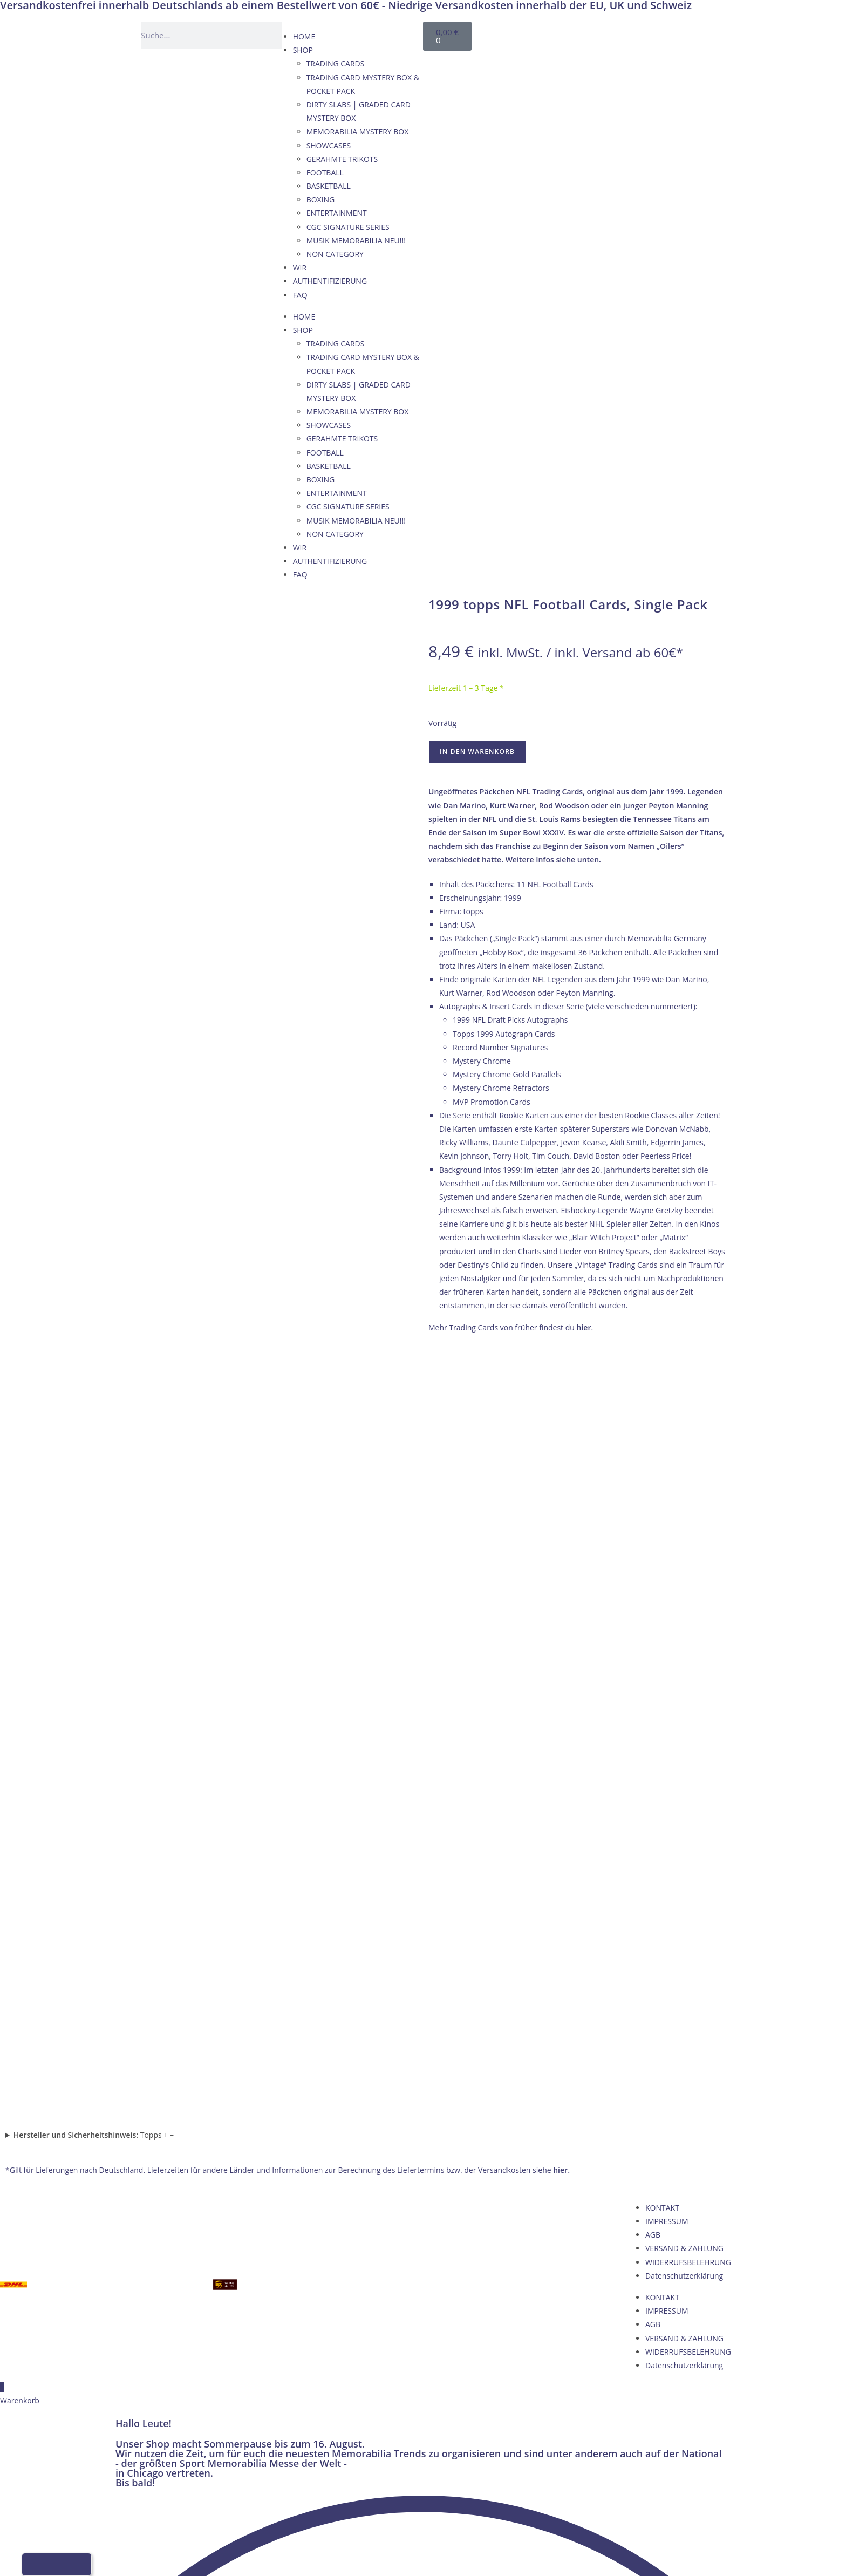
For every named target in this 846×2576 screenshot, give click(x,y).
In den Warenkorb (477, 751)
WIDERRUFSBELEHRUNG (688, 1501)
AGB (652, 1474)
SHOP (303, 50)
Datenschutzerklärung (684, 1514)
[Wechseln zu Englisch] (599, 33)
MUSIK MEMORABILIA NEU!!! (356, 240)
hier (584, 1327)
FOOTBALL (325, 172)
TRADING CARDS (335, 63)
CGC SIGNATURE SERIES (348, 227)
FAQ (300, 295)
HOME (304, 36)
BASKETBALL (328, 186)
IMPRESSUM (666, 1459)
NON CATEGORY (335, 254)
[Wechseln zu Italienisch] (640, 33)
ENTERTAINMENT (336, 213)
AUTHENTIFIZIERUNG (330, 281)
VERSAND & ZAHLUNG (684, 1487)
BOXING (320, 199)
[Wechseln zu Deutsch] (578, 33)
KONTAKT (662, 1446)
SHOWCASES (328, 145)
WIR (299, 267)
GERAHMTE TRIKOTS (342, 159)
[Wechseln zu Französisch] (619, 33)
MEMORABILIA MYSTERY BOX (357, 131)
